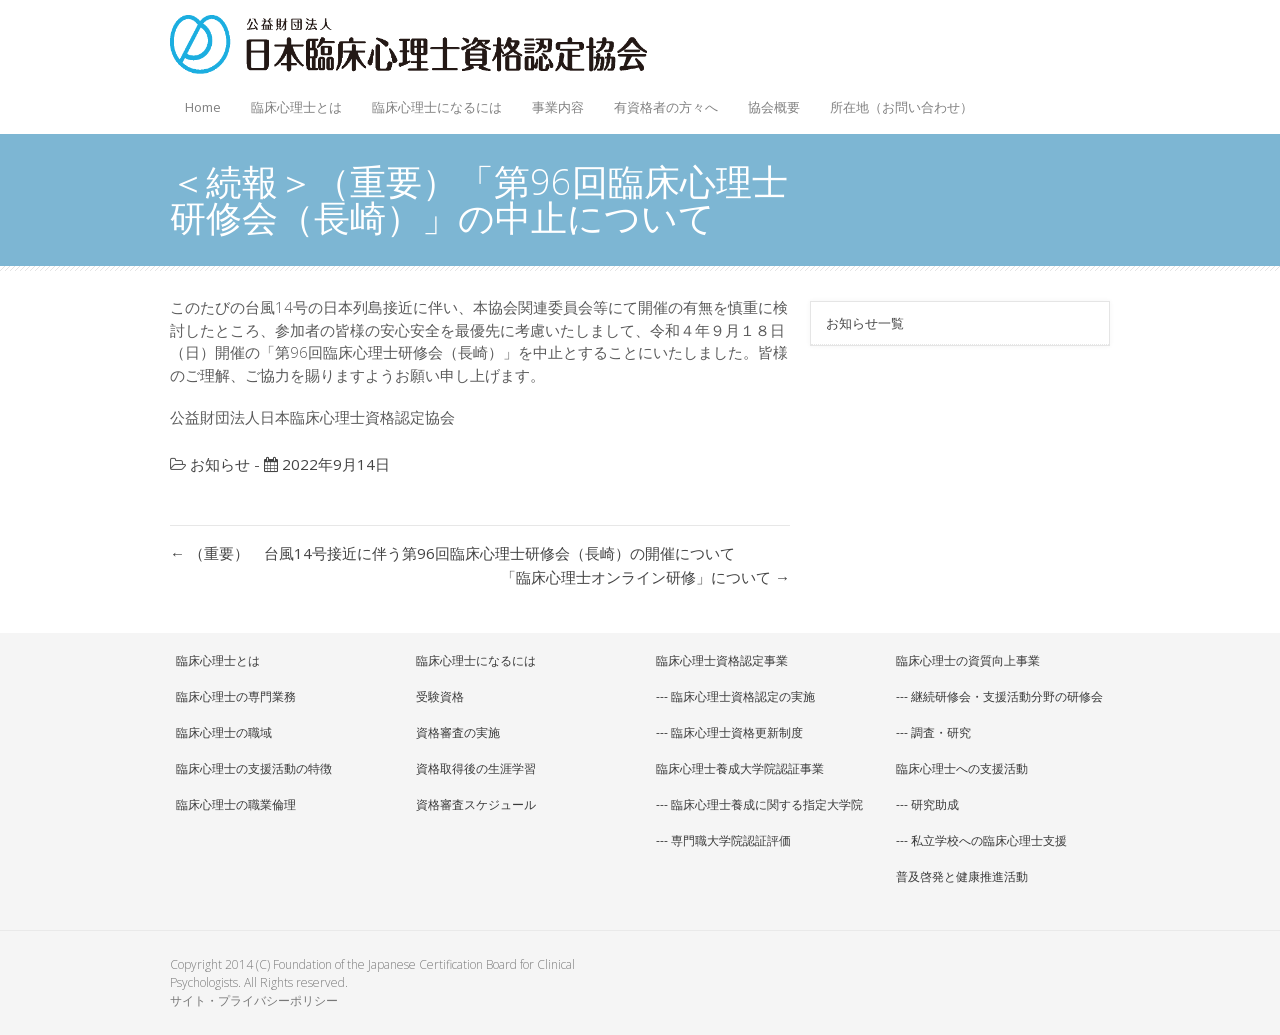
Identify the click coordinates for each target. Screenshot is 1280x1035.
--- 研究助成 (927, 804)
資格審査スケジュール (476, 804)
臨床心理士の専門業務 (236, 696)
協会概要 (769, 101)
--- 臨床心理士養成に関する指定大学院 (759, 804)
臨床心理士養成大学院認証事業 (740, 768)
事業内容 (553, 101)
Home (203, 107)
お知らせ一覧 (865, 323)
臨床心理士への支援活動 (962, 768)
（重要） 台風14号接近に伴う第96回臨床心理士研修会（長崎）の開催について (452, 553)
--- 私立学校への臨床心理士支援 (981, 840)
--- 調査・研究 (933, 732)
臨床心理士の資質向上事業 (968, 660)
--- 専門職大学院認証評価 (723, 840)
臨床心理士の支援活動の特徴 (254, 768)
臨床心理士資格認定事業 (722, 660)
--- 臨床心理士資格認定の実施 (735, 696)
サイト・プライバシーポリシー (254, 1000)
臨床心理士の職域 (224, 732)
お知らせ (220, 464)
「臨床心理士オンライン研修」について (645, 577)
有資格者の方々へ (661, 101)
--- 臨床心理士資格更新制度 (729, 732)
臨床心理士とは (291, 101)
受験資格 (440, 696)
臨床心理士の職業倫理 (236, 804)
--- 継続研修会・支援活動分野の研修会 (999, 696)
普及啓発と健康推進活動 (962, 876)
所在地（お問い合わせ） (901, 107)
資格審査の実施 (458, 732)
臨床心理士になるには (432, 101)
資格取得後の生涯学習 (476, 768)
